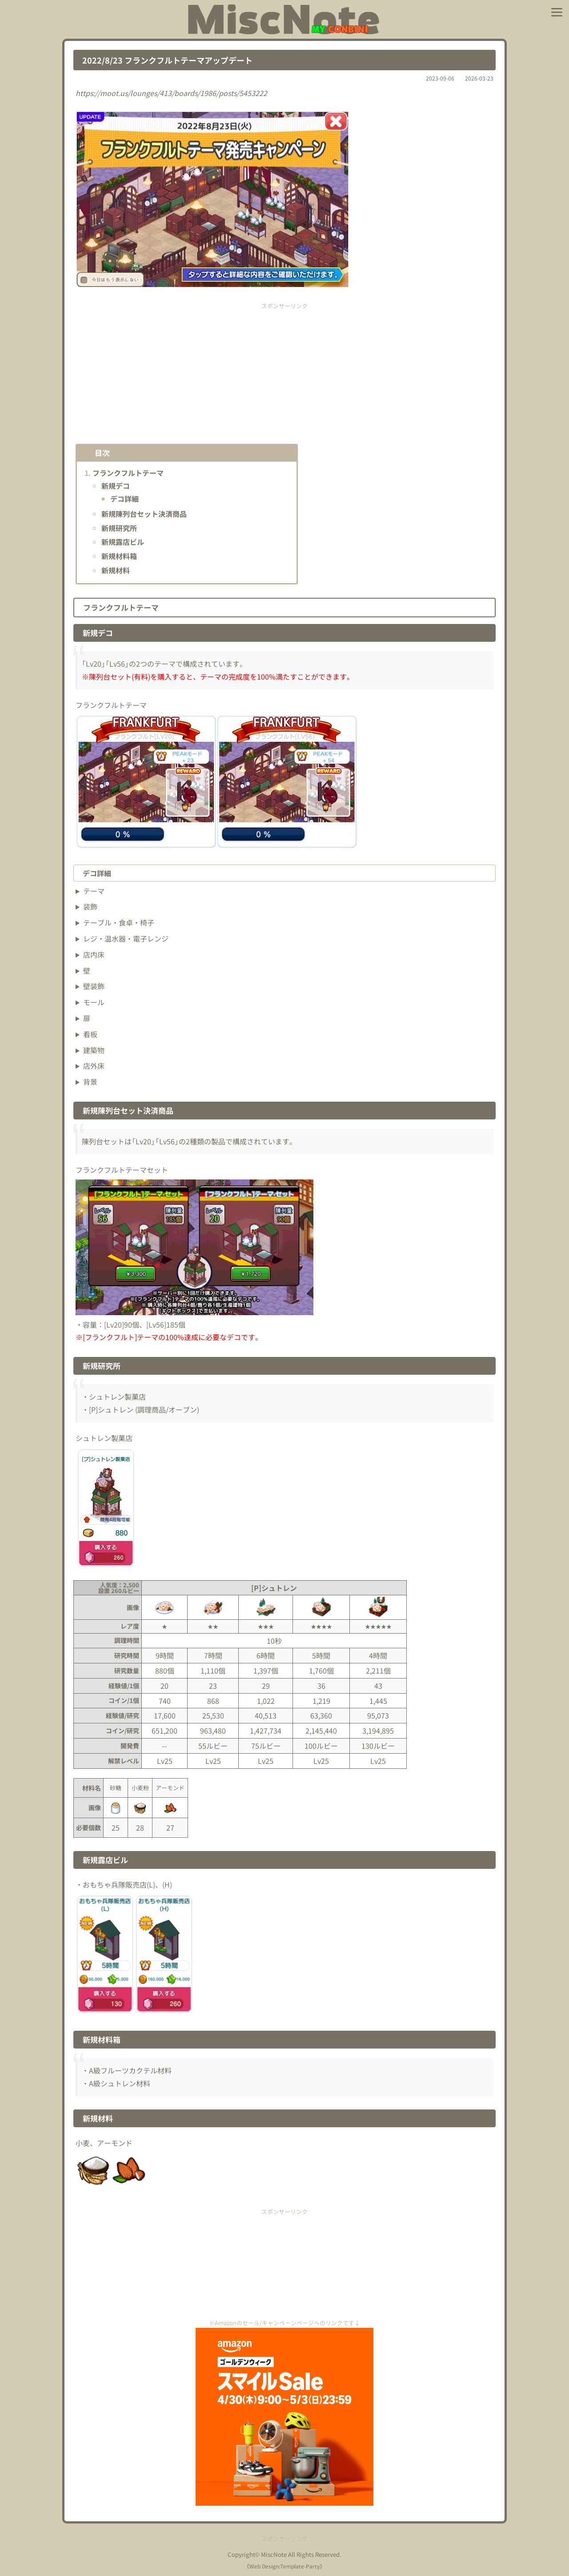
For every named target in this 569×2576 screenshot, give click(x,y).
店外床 (93, 1065)
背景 (90, 1081)
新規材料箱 (119, 556)
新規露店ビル (122, 541)
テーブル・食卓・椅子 (118, 922)
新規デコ (115, 485)
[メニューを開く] (557, 12)
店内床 (93, 954)
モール (93, 1002)
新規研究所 (119, 528)
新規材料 (115, 570)
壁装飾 (93, 986)
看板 (90, 1034)
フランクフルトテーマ (128, 472)
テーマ (93, 891)
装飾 (90, 906)
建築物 (93, 1050)
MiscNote (274, 2554)
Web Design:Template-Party (284, 2566)
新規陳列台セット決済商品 (144, 513)
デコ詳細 (124, 498)
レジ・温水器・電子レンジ (125, 938)
